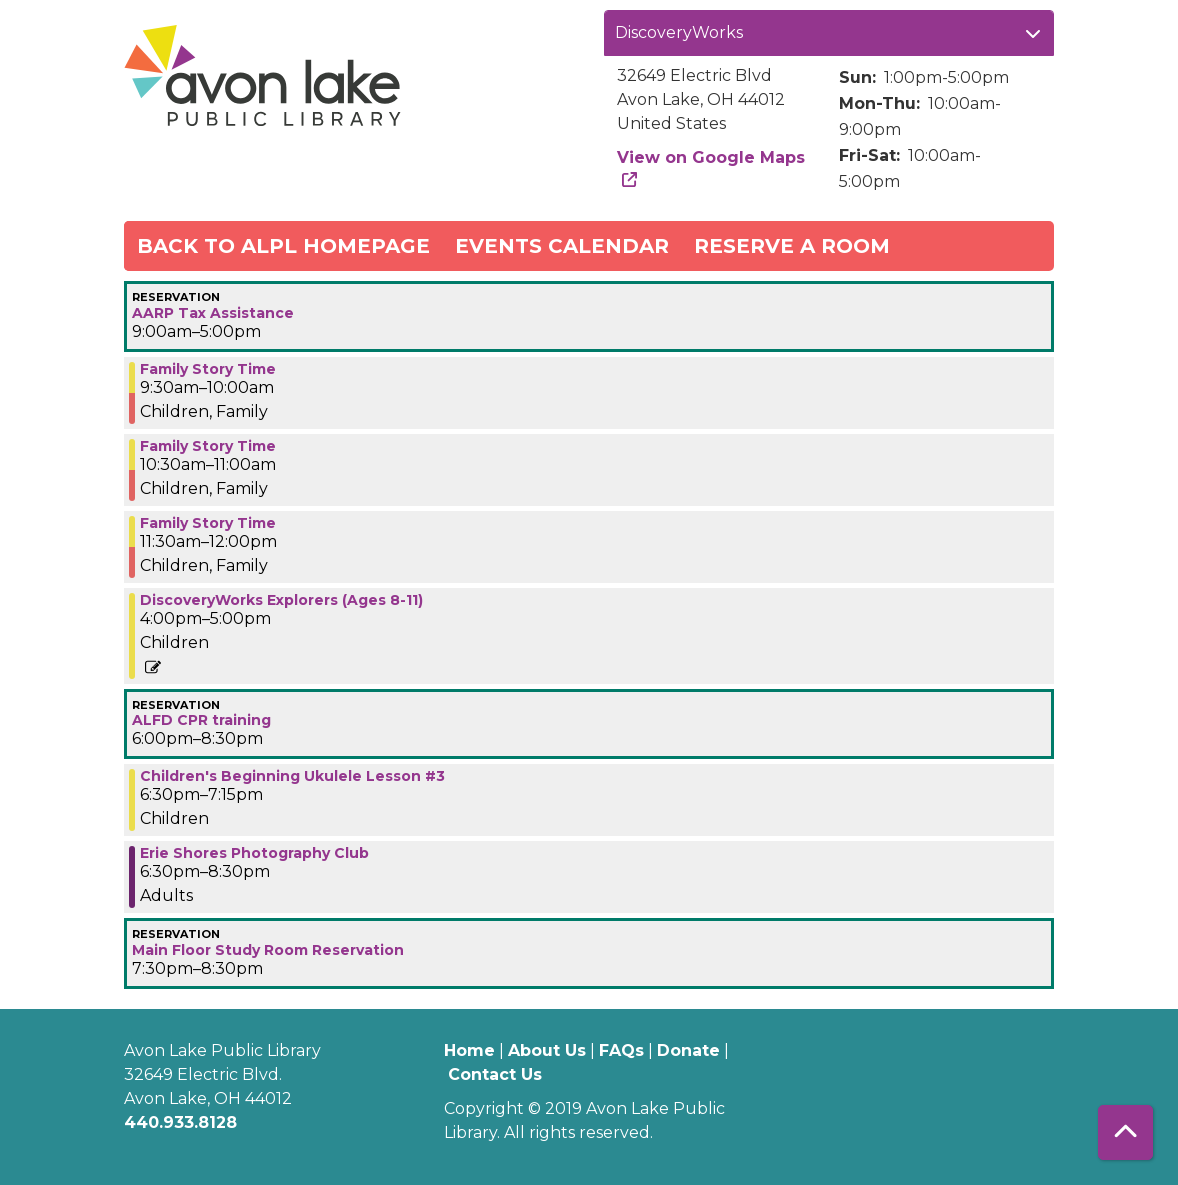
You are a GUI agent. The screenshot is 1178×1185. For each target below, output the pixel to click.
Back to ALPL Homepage (283, 246)
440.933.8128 (180, 1122)
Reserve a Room (792, 246)
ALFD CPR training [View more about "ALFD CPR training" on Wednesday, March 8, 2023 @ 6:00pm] (201, 720)
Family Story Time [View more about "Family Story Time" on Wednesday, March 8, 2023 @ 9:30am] (208, 369)
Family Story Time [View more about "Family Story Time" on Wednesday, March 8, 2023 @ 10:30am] (208, 446)
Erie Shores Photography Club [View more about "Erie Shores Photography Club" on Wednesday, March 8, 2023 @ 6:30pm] (254, 853)
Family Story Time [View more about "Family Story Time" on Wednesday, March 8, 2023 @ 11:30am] (208, 523)
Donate (688, 1050)
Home (469, 1050)
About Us (547, 1050)
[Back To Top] (1125, 1132)
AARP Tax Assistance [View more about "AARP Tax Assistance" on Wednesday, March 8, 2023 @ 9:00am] (213, 313)
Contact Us (495, 1074)
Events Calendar (562, 246)
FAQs (621, 1050)
